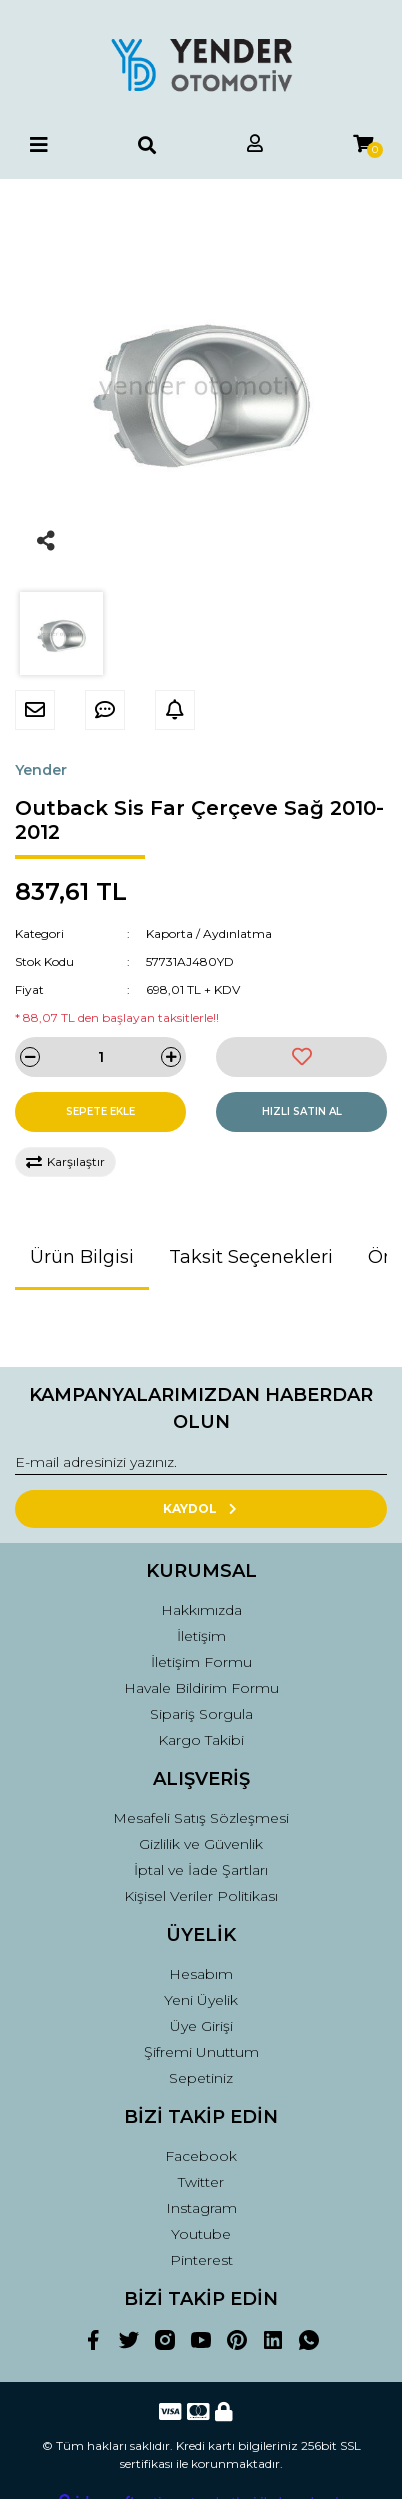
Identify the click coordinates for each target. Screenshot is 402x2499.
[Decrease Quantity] (30, 1057)
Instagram (201, 2208)
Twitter (201, 2182)
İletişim (201, 1636)
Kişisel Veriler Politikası (201, 1896)
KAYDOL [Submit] (201, 1508)
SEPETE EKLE (100, 1111)
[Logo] (201, 65)
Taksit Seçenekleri (251, 1257)
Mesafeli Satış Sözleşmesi (201, 1818)
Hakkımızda (201, 1610)
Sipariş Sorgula (201, 1714)
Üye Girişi (201, 2026)
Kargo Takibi (201, 1740)
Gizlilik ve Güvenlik (201, 1844)
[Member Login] (255, 144)
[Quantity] (100, 1057)
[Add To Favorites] (301, 1057)
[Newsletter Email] (201, 1463)
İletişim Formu (201, 1662)
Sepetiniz (201, 2078)
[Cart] (363, 144)
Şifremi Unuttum (201, 2052)
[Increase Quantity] (171, 1057)
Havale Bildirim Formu (201, 1688)
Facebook (201, 2156)
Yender (41, 770)
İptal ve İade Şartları (201, 1870)
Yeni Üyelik (201, 2000)
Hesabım (201, 1974)
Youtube (201, 2234)
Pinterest (201, 2260)
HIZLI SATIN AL (302, 1111)
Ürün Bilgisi (82, 1257)
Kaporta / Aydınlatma (209, 933)
